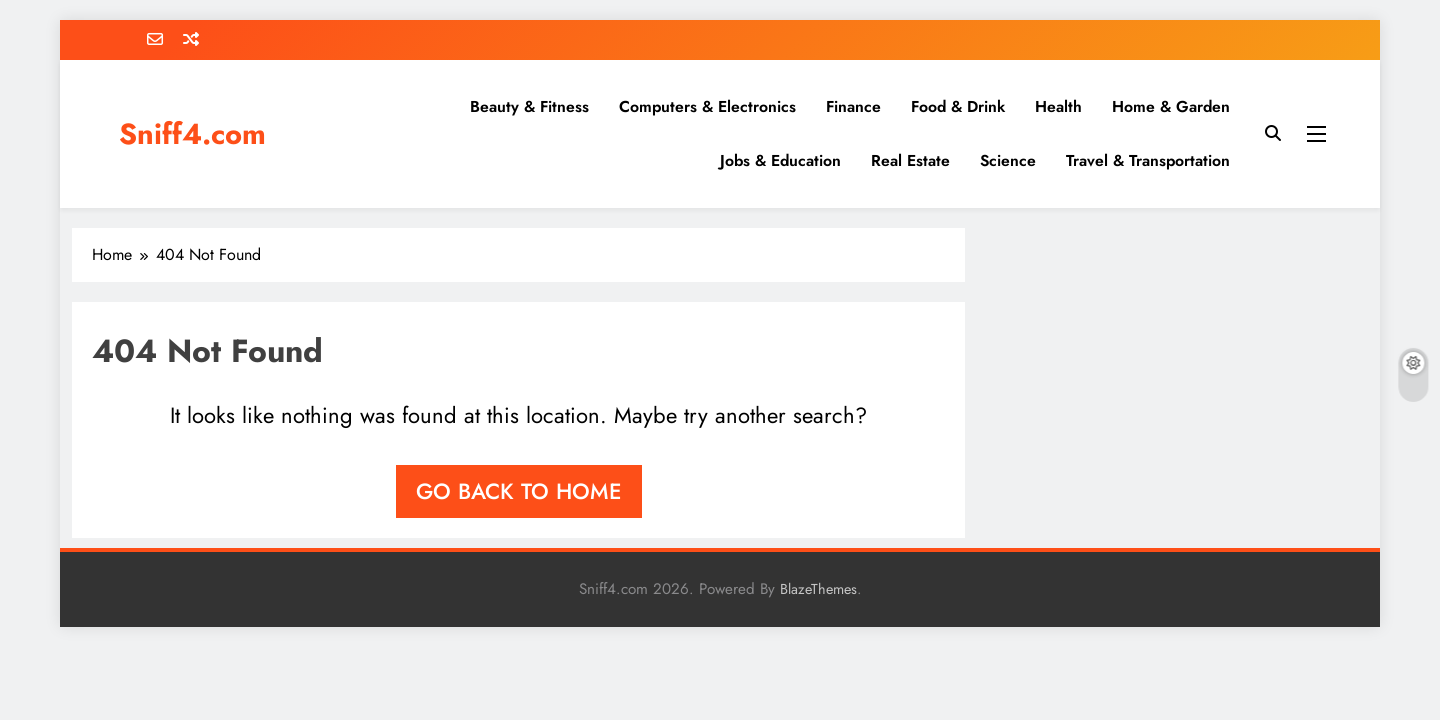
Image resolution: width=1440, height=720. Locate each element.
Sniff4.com (192, 134)
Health (1058, 106)
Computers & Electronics (707, 106)
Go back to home (519, 491)
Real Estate (910, 160)
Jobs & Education (780, 160)
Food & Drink (958, 106)
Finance (853, 106)
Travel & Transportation (1148, 160)
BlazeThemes (818, 589)
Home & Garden (1171, 106)
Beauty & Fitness (529, 106)
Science (1008, 160)
